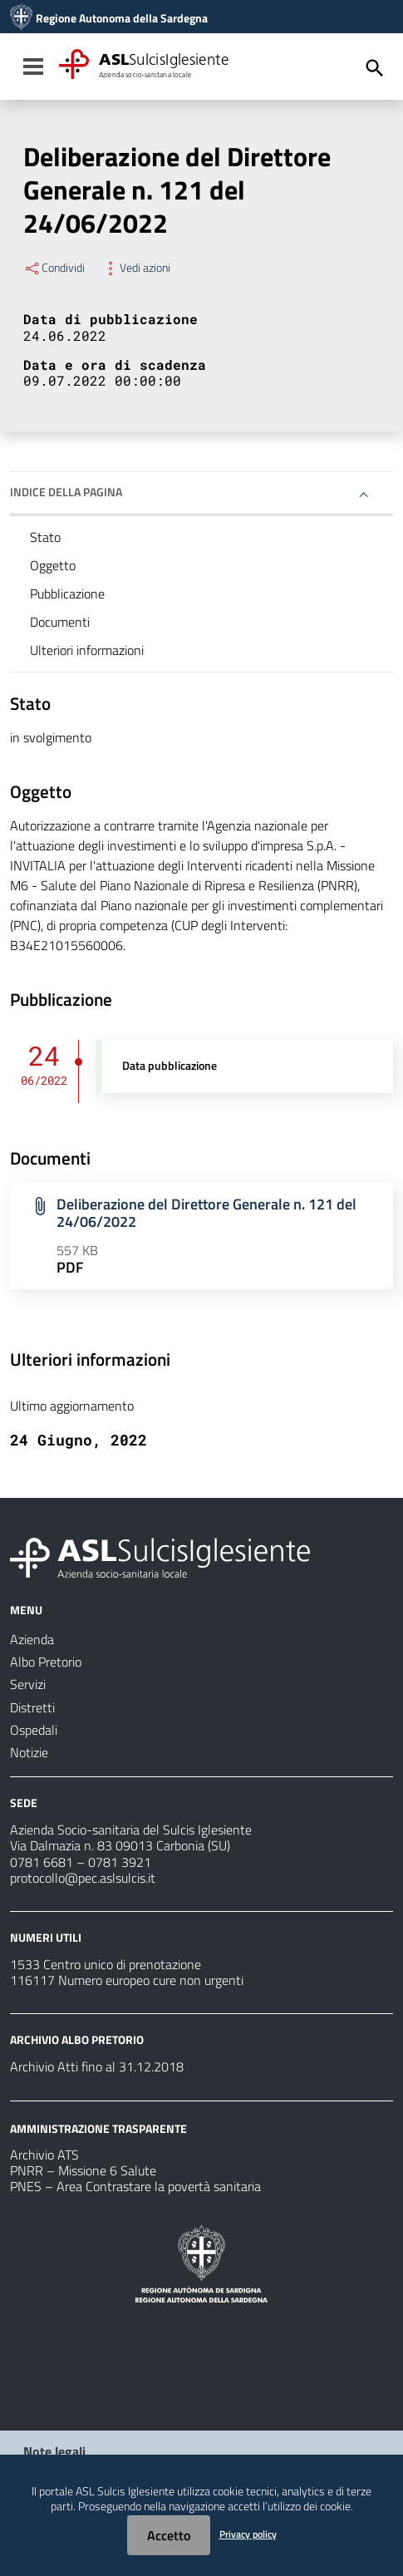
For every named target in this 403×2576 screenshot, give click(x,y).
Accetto (168, 2535)
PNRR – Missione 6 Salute (83, 2170)
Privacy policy (248, 2534)
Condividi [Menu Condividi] (54, 268)
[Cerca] (374, 68)
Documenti (60, 622)
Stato (45, 537)
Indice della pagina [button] (66, 491)
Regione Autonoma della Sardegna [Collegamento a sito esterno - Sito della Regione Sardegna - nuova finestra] (122, 18)
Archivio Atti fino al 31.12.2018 (97, 2066)
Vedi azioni (135, 268)
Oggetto (53, 565)
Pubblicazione (67, 593)
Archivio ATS (44, 2155)
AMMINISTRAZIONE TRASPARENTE (98, 2127)
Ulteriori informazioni (87, 650)
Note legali (54, 2451)
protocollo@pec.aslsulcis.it (82, 1878)
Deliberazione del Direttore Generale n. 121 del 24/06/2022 (206, 1213)
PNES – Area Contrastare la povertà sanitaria (135, 2186)
